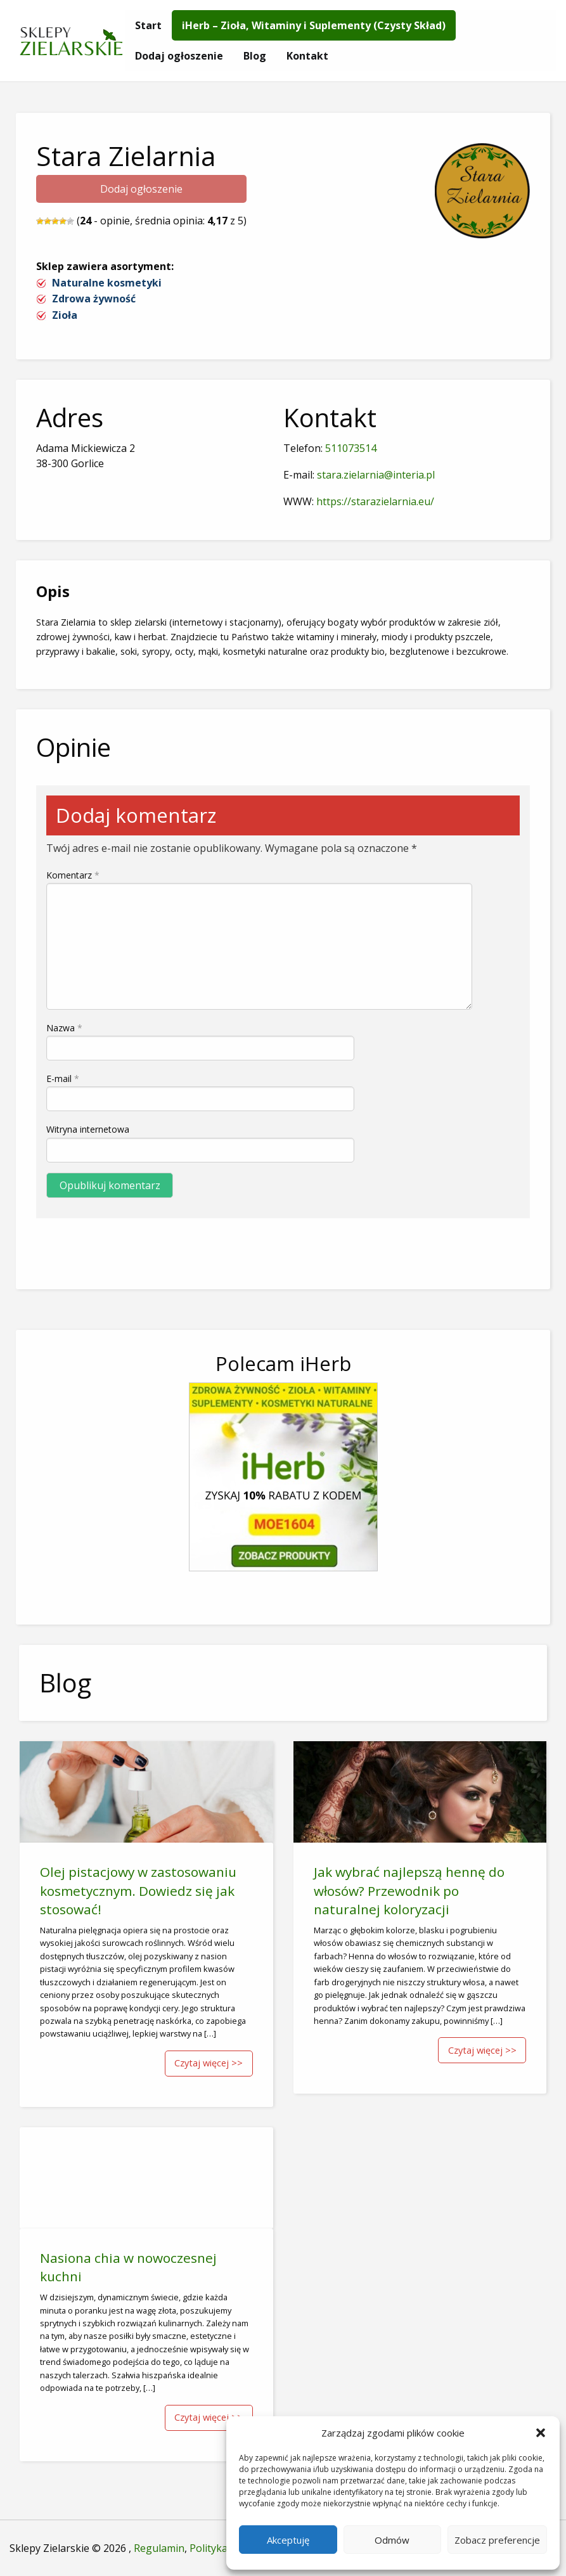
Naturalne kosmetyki (107, 283)
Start (148, 25)
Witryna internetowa (87, 1129)
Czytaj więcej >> (208, 2063)
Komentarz (73, 875)
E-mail (62, 1078)
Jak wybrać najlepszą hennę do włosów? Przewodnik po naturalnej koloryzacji (409, 1890)
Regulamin (159, 2548)
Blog (254, 56)
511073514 (350, 448)
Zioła (64, 315)
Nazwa (64, 1028)
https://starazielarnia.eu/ (375, 501)
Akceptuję (288, 2540)
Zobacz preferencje (497, 2540)
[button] (540, 2432)
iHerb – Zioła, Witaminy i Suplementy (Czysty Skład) (314, 25)
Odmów (392, 2540)
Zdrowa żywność (94, 299)
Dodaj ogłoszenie (179, 56)
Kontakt (307, 56)
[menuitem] (148, 25)
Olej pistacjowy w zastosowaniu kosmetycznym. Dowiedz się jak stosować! (138, 1890)
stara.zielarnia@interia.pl (376, 475)
